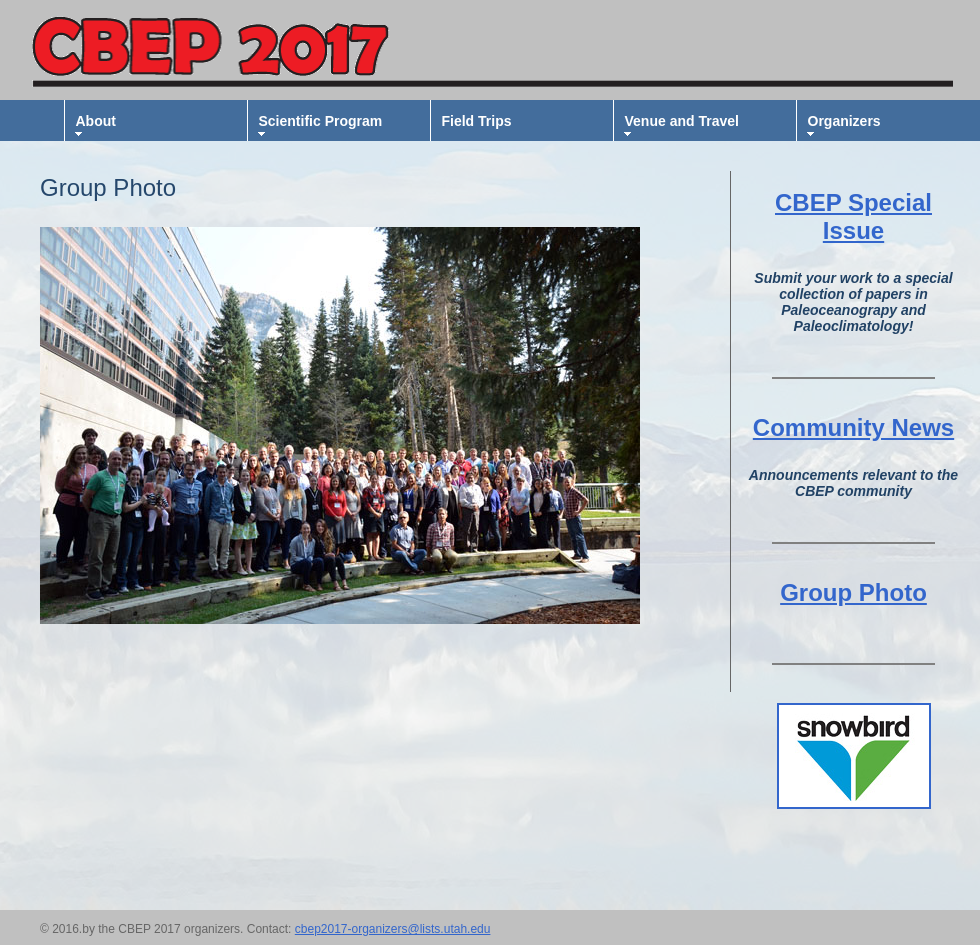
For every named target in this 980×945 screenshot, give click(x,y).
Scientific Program (321, 121)
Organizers (844, 121)
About (96, 121)
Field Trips (477, 121)
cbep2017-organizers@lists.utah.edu (393, 929)
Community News (853, 427)
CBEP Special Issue (853, 216)
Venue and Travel (682, 121)
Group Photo (853, 592)
